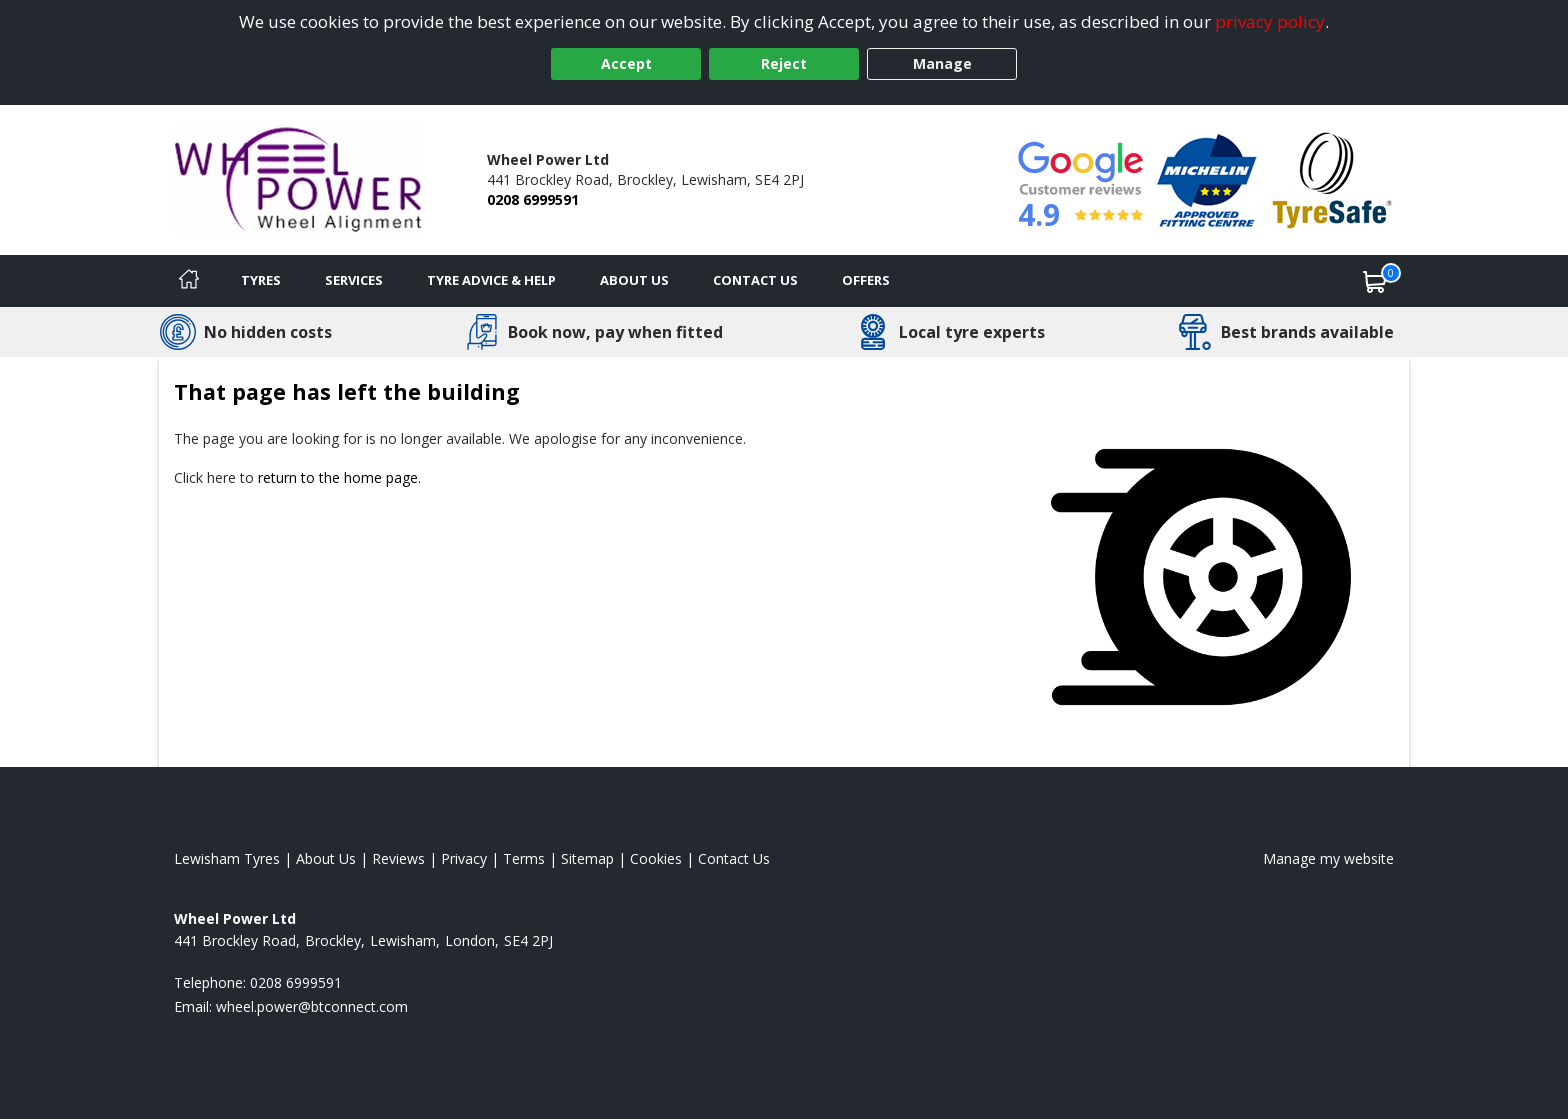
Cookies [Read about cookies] (656, 858)
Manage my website (1328, 858)
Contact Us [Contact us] (755, 280)
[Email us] (312, 1006)
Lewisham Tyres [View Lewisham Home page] (227, 858)
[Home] (189, 281)
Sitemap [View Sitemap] (587, 858)
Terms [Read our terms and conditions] (524, 858)
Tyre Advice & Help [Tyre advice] (491, 280)
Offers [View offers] (866, 280)
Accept (626, 63)
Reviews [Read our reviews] (398, 858)
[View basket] (1375, 281)
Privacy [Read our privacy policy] (464, 858)
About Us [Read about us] (326, 858)
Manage (942, 63)
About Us (634, 280)
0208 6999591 (533, 199)
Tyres (261, 280)
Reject (784, 63)
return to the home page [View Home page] (338, 477)
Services (354, 280)
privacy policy (1270, 21)
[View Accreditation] (1207, 178)
